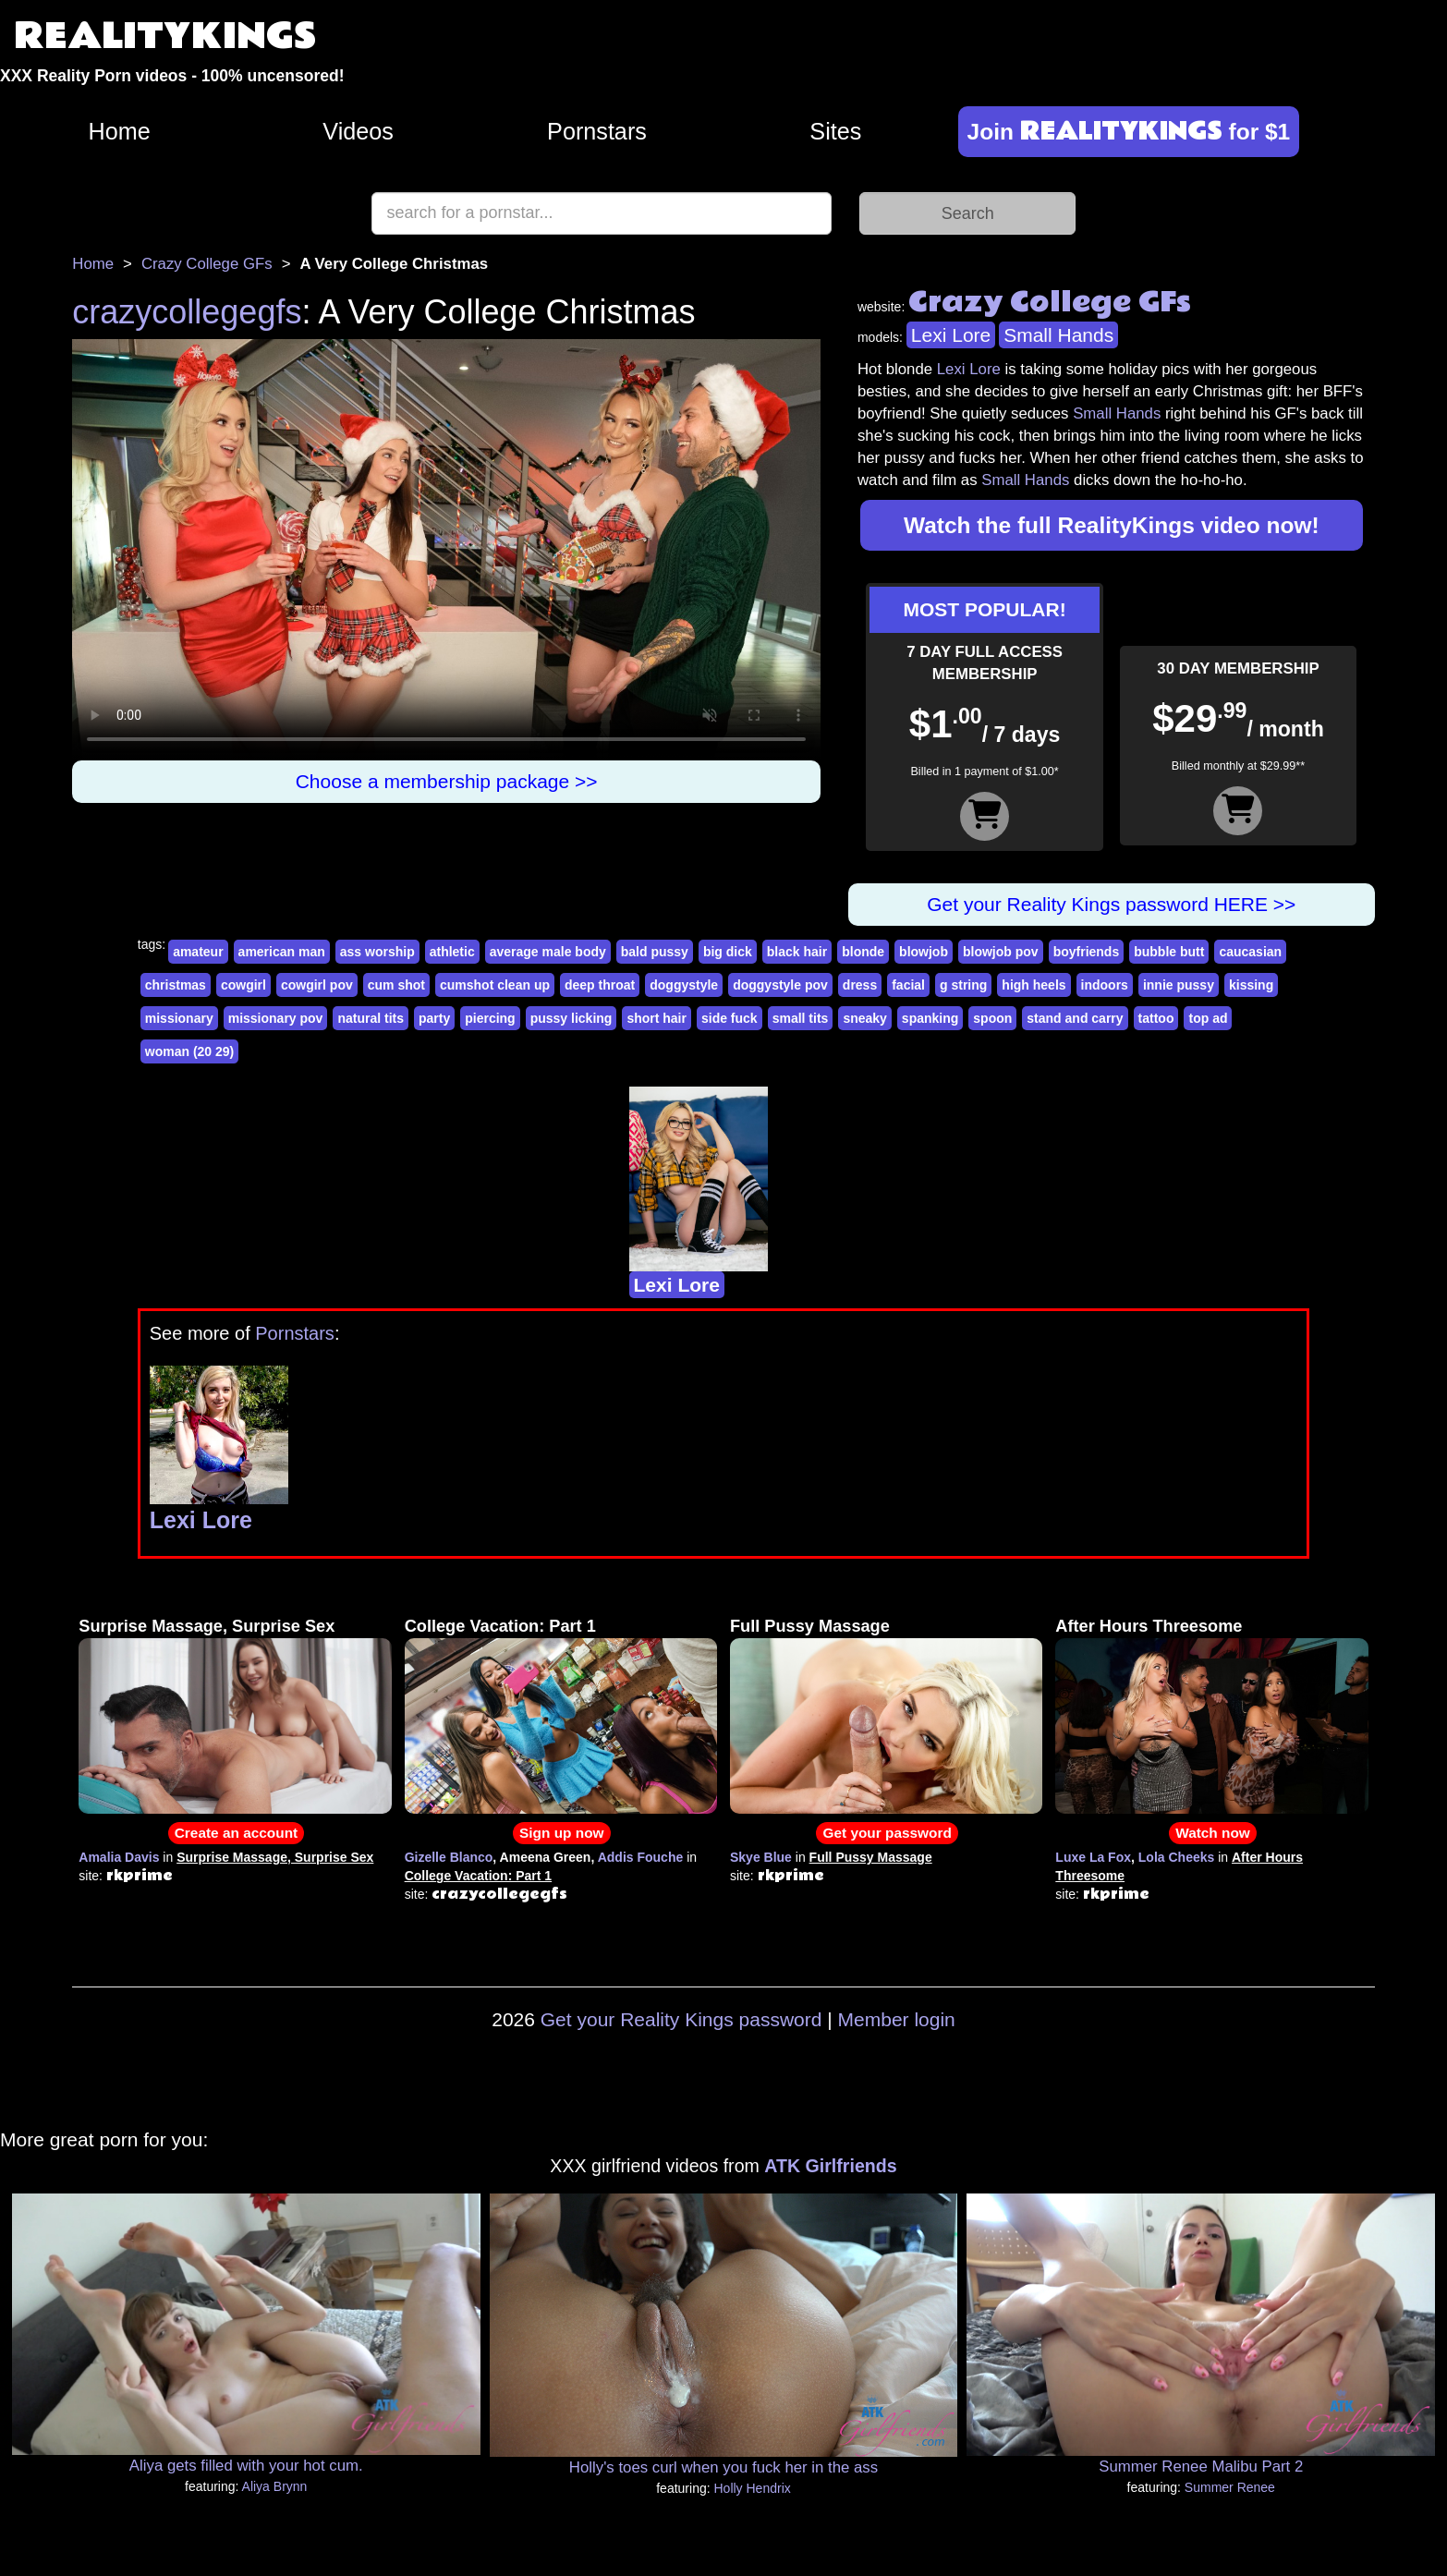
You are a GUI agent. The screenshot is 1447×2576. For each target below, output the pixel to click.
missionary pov (275, 1018)
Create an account (236, 1833)
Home (120, 131)
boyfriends (1086, 951)
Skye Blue (761, 1857)
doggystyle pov (780, 985)
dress (860, 985)
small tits (800, 1018)
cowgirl (243, 985)
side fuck (729, 1018)
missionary (179, 1018)
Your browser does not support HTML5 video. (446, 549)
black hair (797, 951)
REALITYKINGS (165, 36)
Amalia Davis (119, 1857)
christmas (175, 985)
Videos (358, 131)
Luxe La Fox (1093, 1857)
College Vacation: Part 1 (500, 1626)
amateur (198, 951)
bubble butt (1169, 951)
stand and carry (1075, 1018)
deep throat (600, 985)
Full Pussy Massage (810, 1626)
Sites (835, 131)
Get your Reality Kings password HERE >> (1111, 904)
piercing (490, 1018)
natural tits (370, 1018)
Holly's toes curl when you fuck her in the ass (723, 2467)
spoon (992, 1018)
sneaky (864, 1018)
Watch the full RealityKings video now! (1111, 525)
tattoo (1156, 1018)
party (434, 1018)
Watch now (1212, 1833)
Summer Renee (1230, 2487)
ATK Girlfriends (830, 2166)
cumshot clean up (495, 985)
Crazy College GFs (207, 264)
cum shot (396, 985)
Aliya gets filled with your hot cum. (246, 2465)
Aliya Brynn (275, 2486)
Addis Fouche (641, 1857)
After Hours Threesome (1148, 1626)
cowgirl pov (317, 985)
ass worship (377, 951)
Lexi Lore (951, 335)
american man (281, 951)
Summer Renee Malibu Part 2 (1201, 2466)
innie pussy (1178, 985)
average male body (548, 951)
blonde (863, 951)
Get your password (886, 1833)
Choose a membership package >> (447, 781)
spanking (930, 1018)
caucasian (1250, 951)
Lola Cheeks (1176, 1857)
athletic (452, 951)
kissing (1251, 985)
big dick (727, 951)
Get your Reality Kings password (681, 2019)
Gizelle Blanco (449, 1857)
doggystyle (684, 985)
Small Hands (1058, 335)
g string (963, 985)
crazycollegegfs (186, 312)
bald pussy (654, 951)
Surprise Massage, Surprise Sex (206, 1626)
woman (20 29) (189, 1051)
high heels (1033, 985)
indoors (1104, 985)
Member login (896, 2019)
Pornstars (597, 131)
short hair (656, 1018)
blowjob (923, 951)
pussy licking (571, 1018)
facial (908, 985)
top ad (1207, 1018)
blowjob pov (1001, 951)
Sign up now (561, 1833)
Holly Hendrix (752, 2488)
